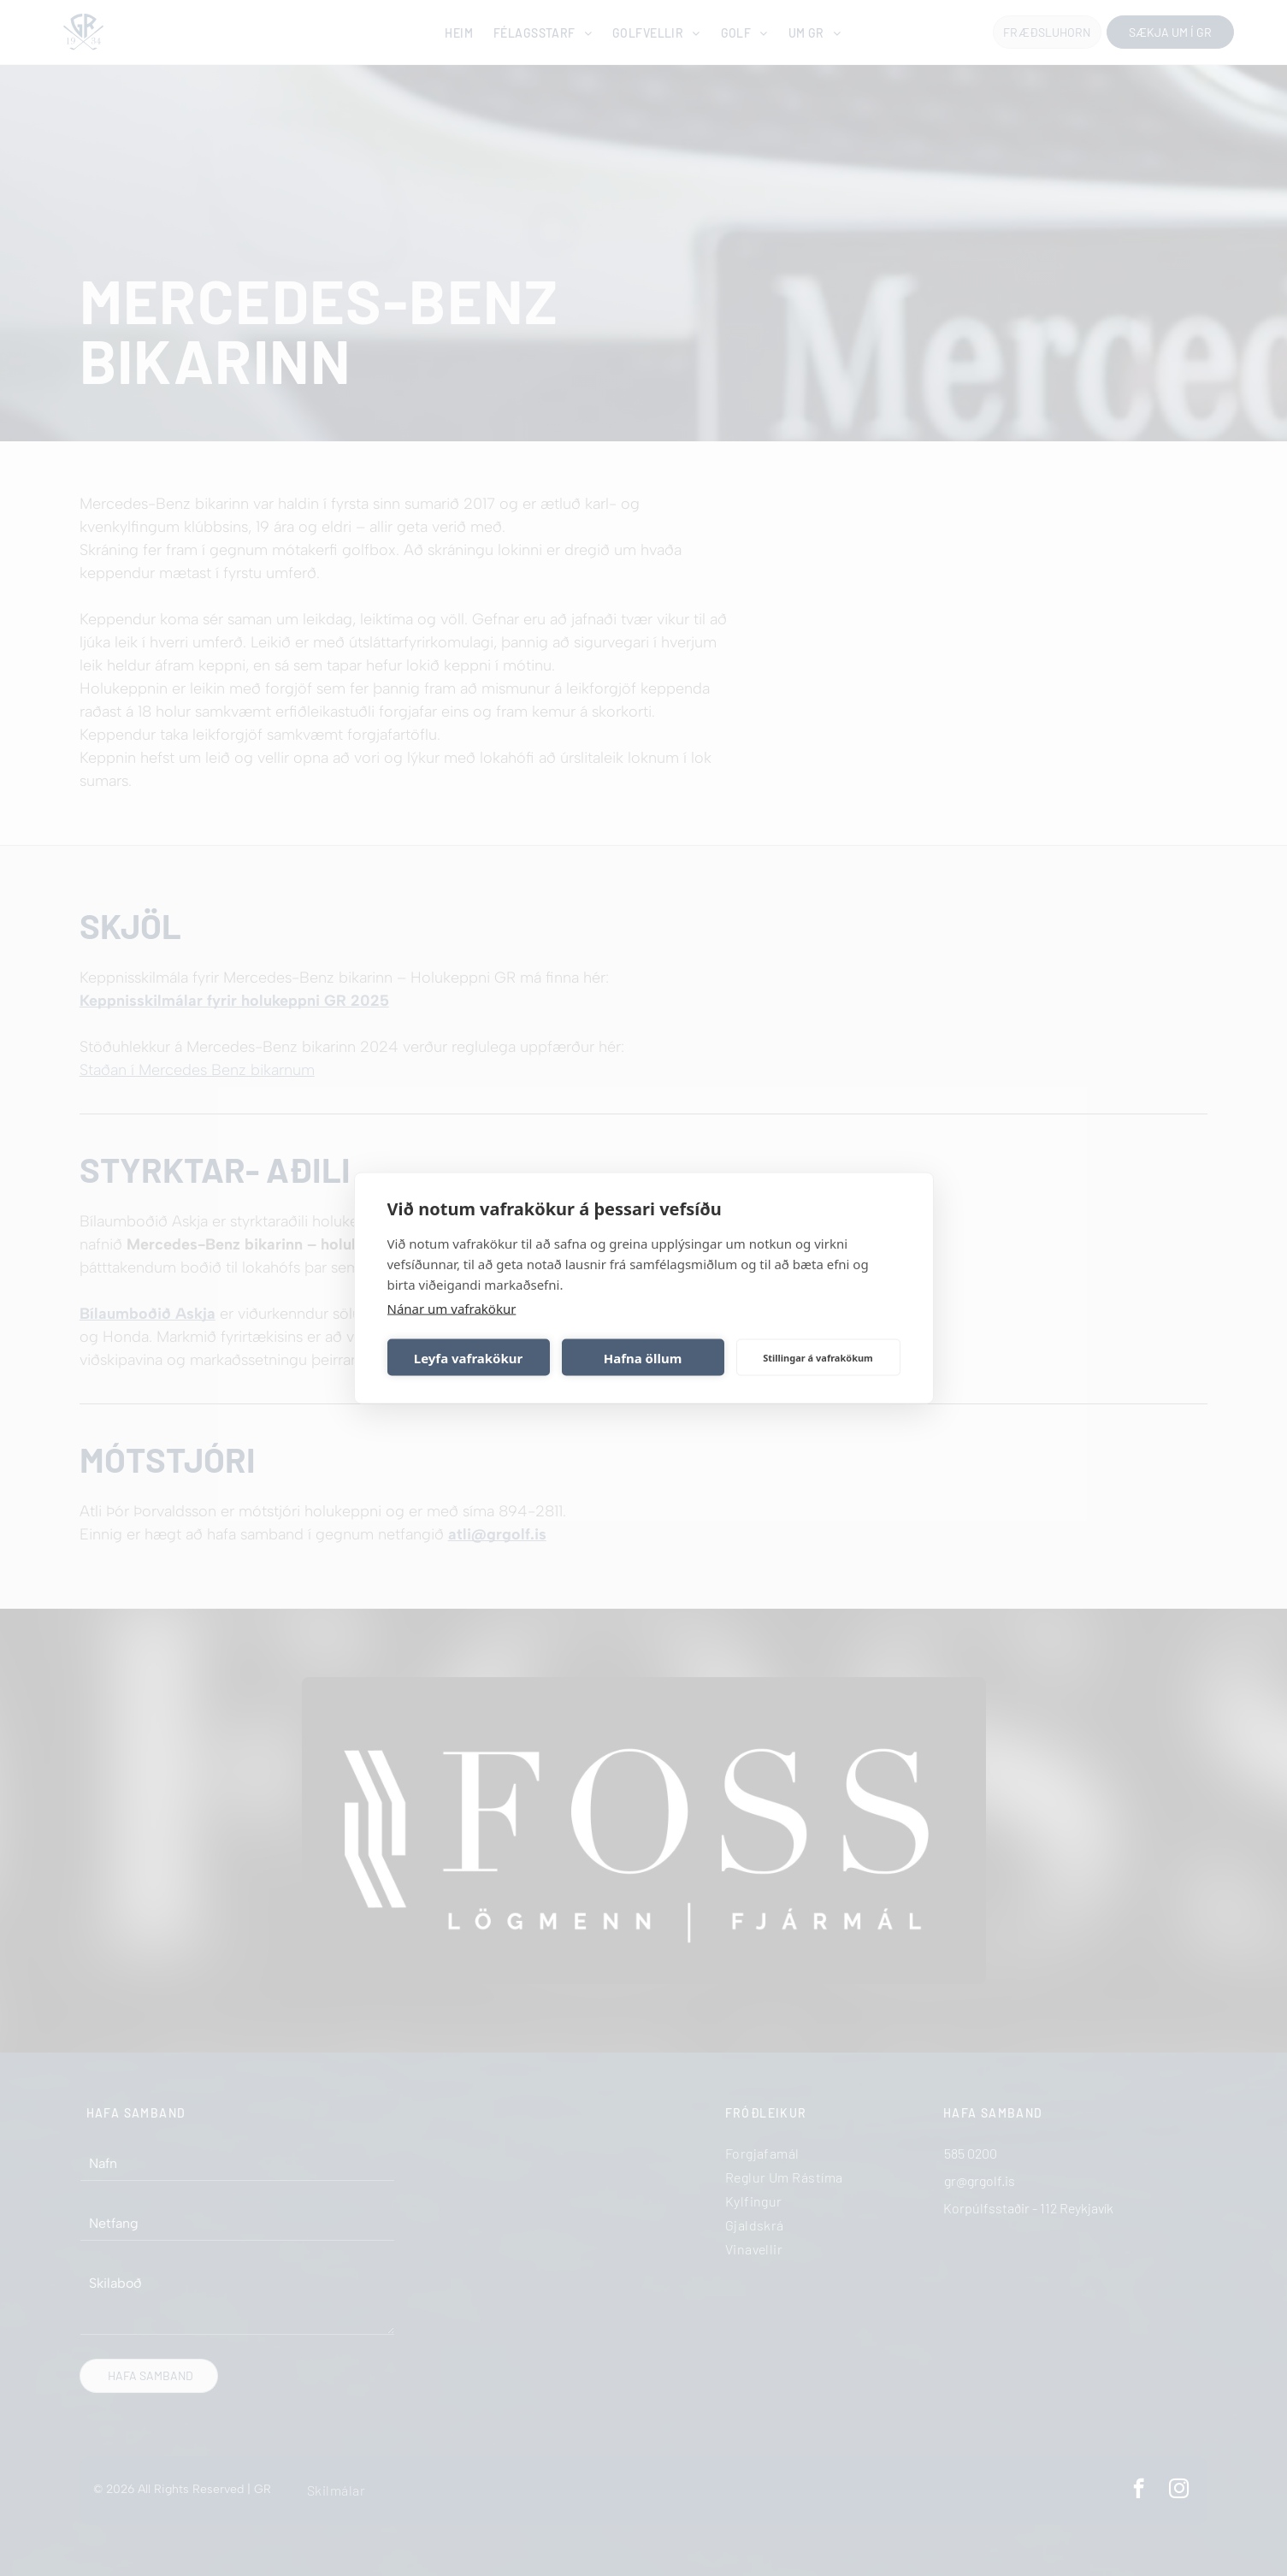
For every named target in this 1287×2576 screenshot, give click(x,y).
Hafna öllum (643, 1357)
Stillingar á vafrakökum (818, 1356)
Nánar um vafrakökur (452, 1308)
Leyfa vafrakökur (468, 1357)
